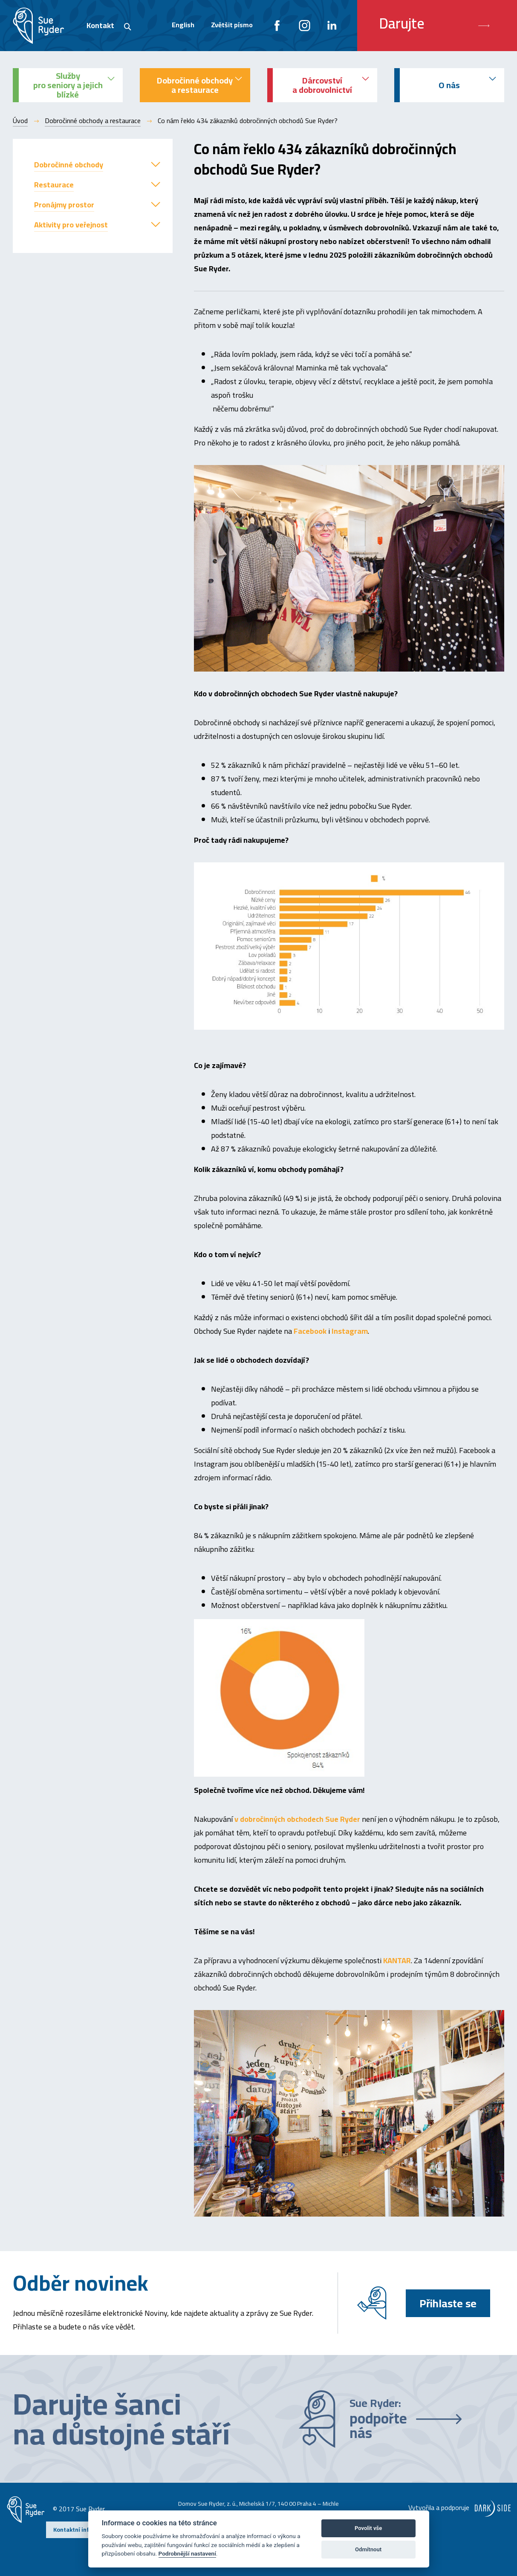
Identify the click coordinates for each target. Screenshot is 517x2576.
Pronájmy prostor (64, 205)
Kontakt (100, 25)
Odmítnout (368, 2549)
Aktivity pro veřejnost (71, 225)
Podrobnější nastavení (187, 2553)
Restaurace (54, 185)
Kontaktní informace (81, 2529)
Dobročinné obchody (68, 165)
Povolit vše (368, 2528)
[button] (155, 164)
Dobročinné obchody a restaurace (93, 120)
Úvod (20, 120)
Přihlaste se (448, 2303)
